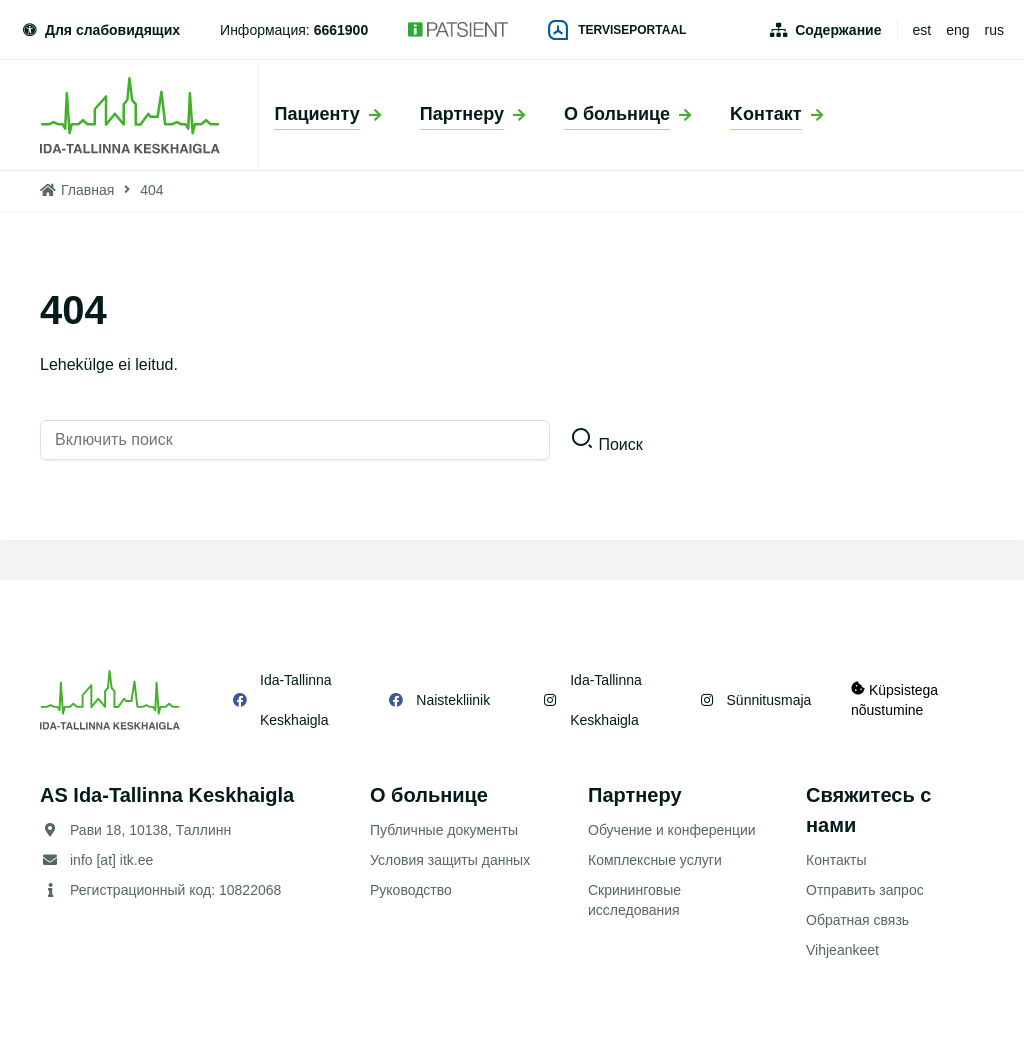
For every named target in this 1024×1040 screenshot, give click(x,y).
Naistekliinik (453, 700)
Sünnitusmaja (768, 700)
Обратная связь (857, 920)
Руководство (411, 890)
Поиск (620, 444)
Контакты (836, 860)
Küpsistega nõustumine (894, 699)
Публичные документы (444, 830)
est (922, 30)
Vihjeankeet (842, 950)
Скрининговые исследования (634, 900)
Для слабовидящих (100, 30)
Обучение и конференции (672, 830)
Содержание (838, 30)
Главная (87, 190)
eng (957, 30)
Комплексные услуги (655, 860)
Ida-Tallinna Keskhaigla (296, 700)
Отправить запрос (865, 890)
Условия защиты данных (450, 860)
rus (994, 30)
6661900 (341, 30)
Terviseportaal (617, 30)
